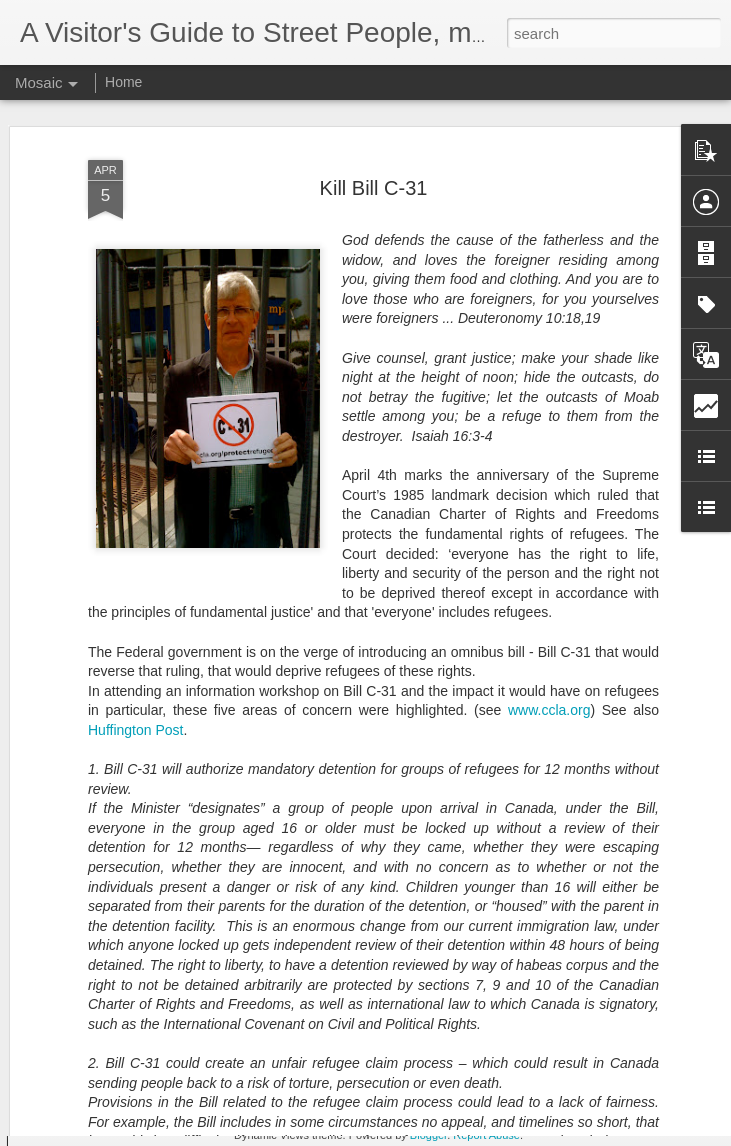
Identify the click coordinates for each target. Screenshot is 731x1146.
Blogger (428, 1135)
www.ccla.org (549, 666)
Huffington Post (135, 686)
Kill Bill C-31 (374, 144)
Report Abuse (486, 1135)
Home (123, 82)
